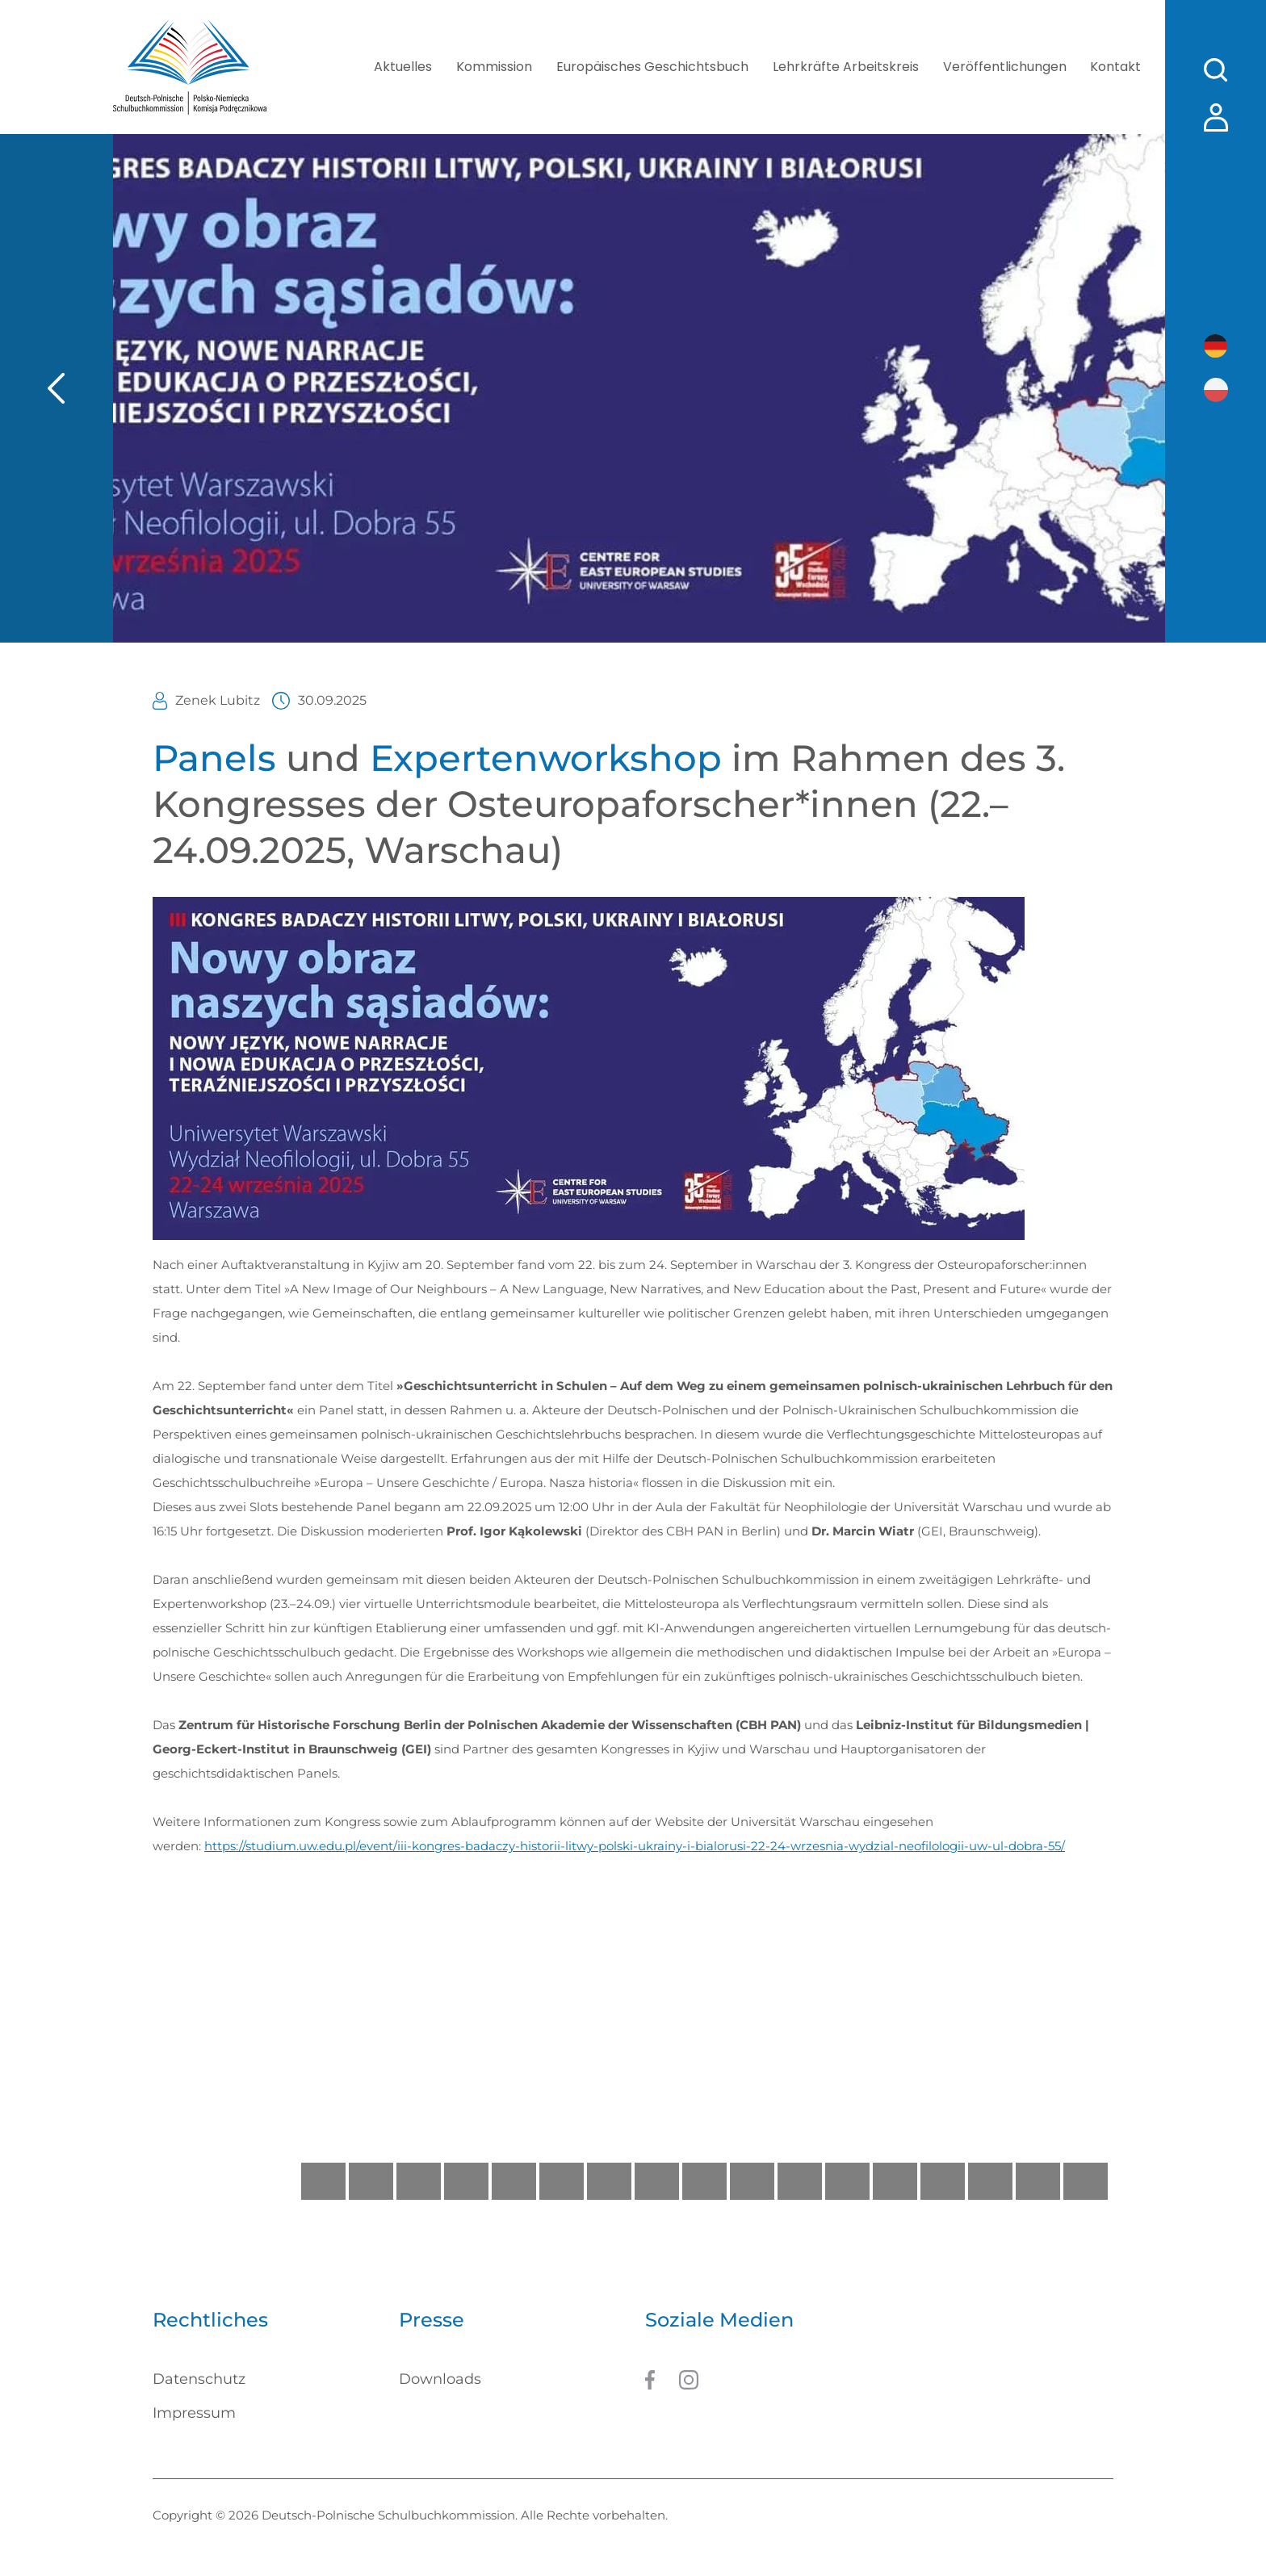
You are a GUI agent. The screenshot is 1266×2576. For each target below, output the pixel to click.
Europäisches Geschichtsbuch (651, 66)
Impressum (194, 2413)
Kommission (493, 66)
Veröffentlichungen (1004, 66)
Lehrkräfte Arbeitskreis (845, 66)
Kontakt (1115, 66)
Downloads (440, 2379)
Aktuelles (402, 66)
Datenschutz (199, 2379)
